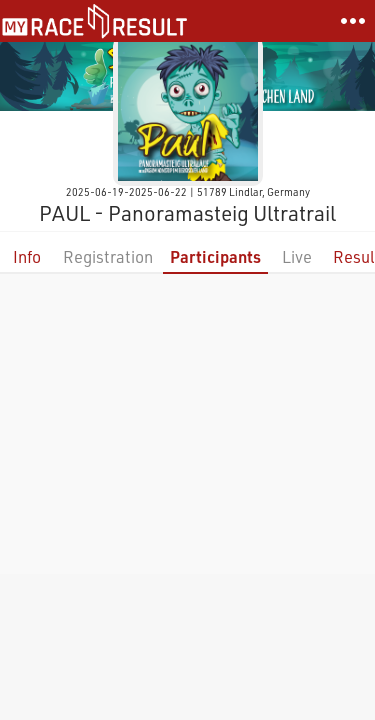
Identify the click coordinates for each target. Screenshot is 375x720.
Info (27, 256)
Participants (215, 256)
